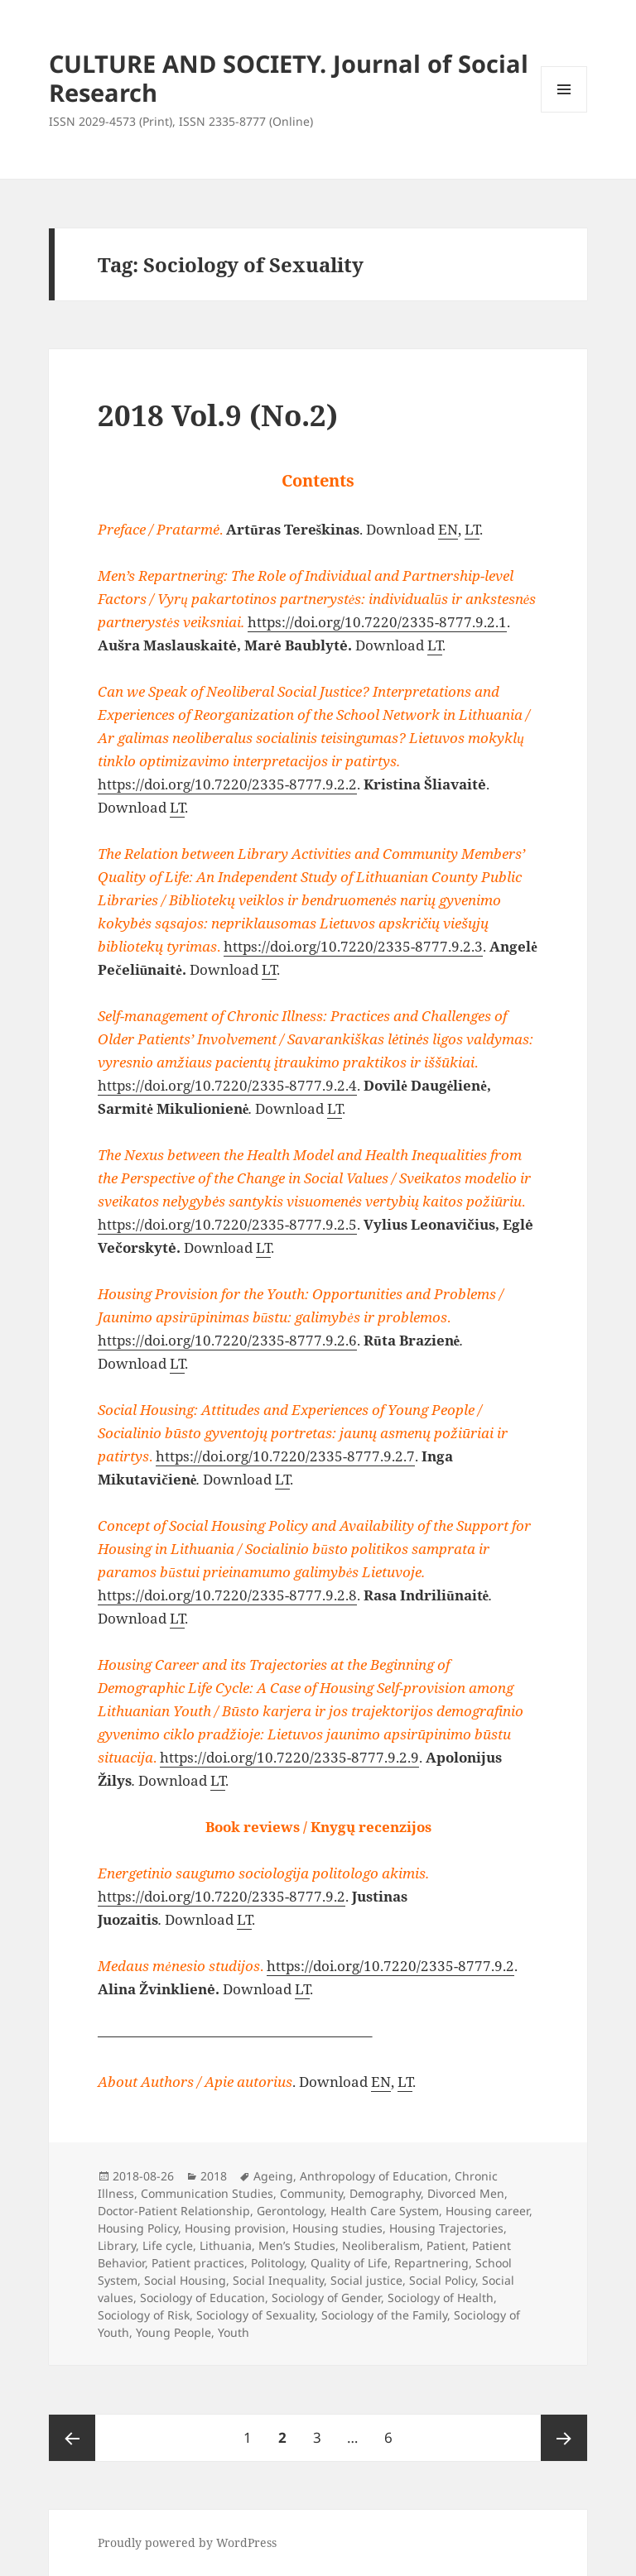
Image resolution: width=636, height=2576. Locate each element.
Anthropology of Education (374, 2176)
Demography (385, 2193)
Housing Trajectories (446, 2228)
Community (311, 2193)
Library (117, 2245)
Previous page (72, 2438)
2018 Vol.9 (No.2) (218, 415)
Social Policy (442, 2280)
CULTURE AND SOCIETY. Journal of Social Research (288, 77)
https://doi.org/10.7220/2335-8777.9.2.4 (227, 1085)
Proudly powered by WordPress (187, 2542)
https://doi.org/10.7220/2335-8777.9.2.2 (227, 784)
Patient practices (198, 2263)
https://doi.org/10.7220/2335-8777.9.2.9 (289, 1757)
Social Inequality (278, 2280)
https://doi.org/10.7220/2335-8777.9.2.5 (227, 1224)
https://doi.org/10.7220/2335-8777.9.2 (221, 1896)
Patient (445, 2245)
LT (472, 529)
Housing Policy (138, 2228)
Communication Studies (207, 2193)
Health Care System (384, 2211)
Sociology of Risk (144, 2315)
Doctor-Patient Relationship (174, 2211)
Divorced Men (465, 2193)
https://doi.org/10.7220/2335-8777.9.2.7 (285, 1455)
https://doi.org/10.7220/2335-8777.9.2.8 (227, 1595)
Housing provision (235, 2228)
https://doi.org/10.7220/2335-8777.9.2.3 (353, 946)
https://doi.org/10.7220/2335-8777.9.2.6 (227, 1340)
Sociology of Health (441, 2297)
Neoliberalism (381, 2245)
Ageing (273, 2176)
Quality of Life (349, 2263)
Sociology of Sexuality (255, 2315)
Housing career (487, 2211)
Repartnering (431, 2263)
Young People (173, 2332)
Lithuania (226, 2245)
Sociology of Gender (326, 2297)
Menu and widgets (564, 112)
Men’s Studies (296, 2245)
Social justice (366, 2280)
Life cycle (167, 2245)
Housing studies (337, 2228)
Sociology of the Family (384, 2315)
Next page (564, 2438)
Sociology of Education (202, 2297)
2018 (213, 2176)
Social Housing (185, 2280)
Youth (233, 2332)
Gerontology (290, 2211)
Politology (277, 2263)
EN (448, 529)
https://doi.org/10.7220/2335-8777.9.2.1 (377, 621)
